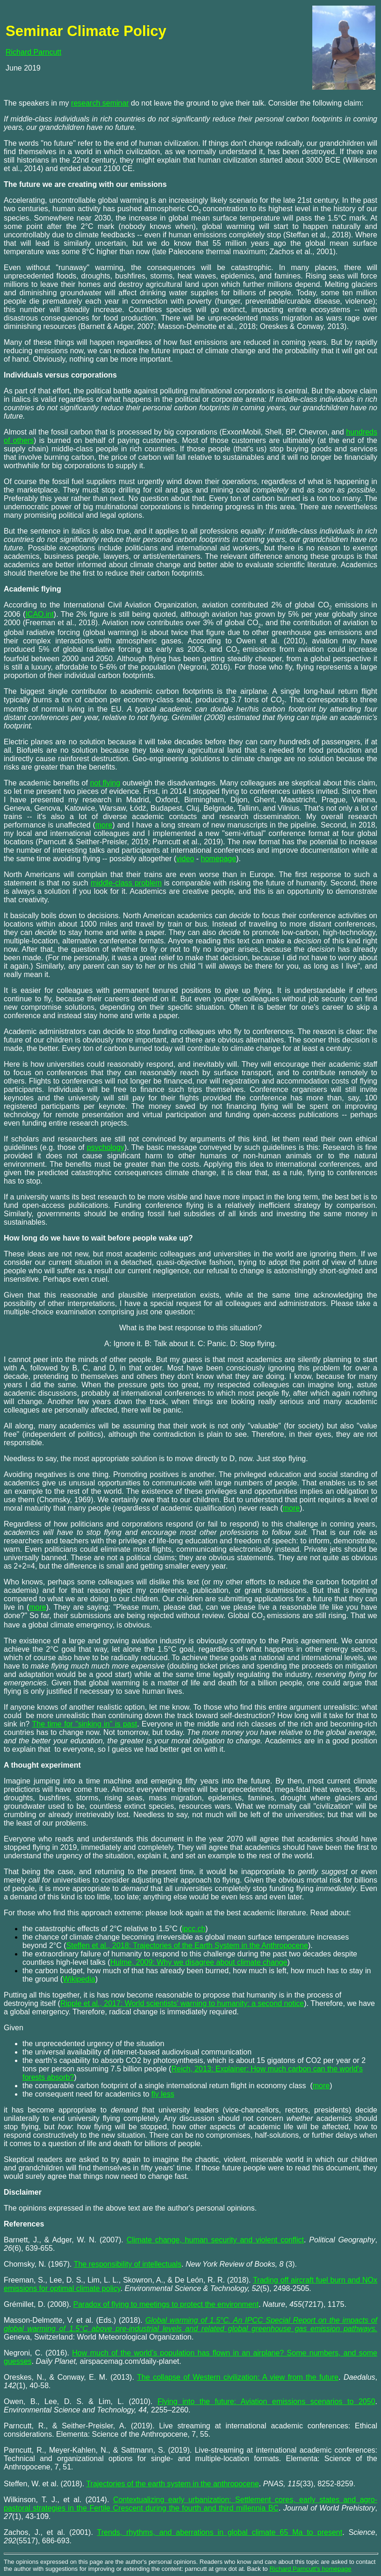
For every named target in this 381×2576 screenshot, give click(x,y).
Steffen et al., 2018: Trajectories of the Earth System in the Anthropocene (187, 1945)
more (321, 2086)
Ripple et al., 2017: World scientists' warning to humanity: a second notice (182, 2003)
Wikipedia (79, 1979)
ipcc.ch (194, 1929)
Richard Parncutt (33, 52)
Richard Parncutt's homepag (308, 2568)
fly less (162, 2094)
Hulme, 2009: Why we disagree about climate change (199, 1962)
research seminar (100, 103)
